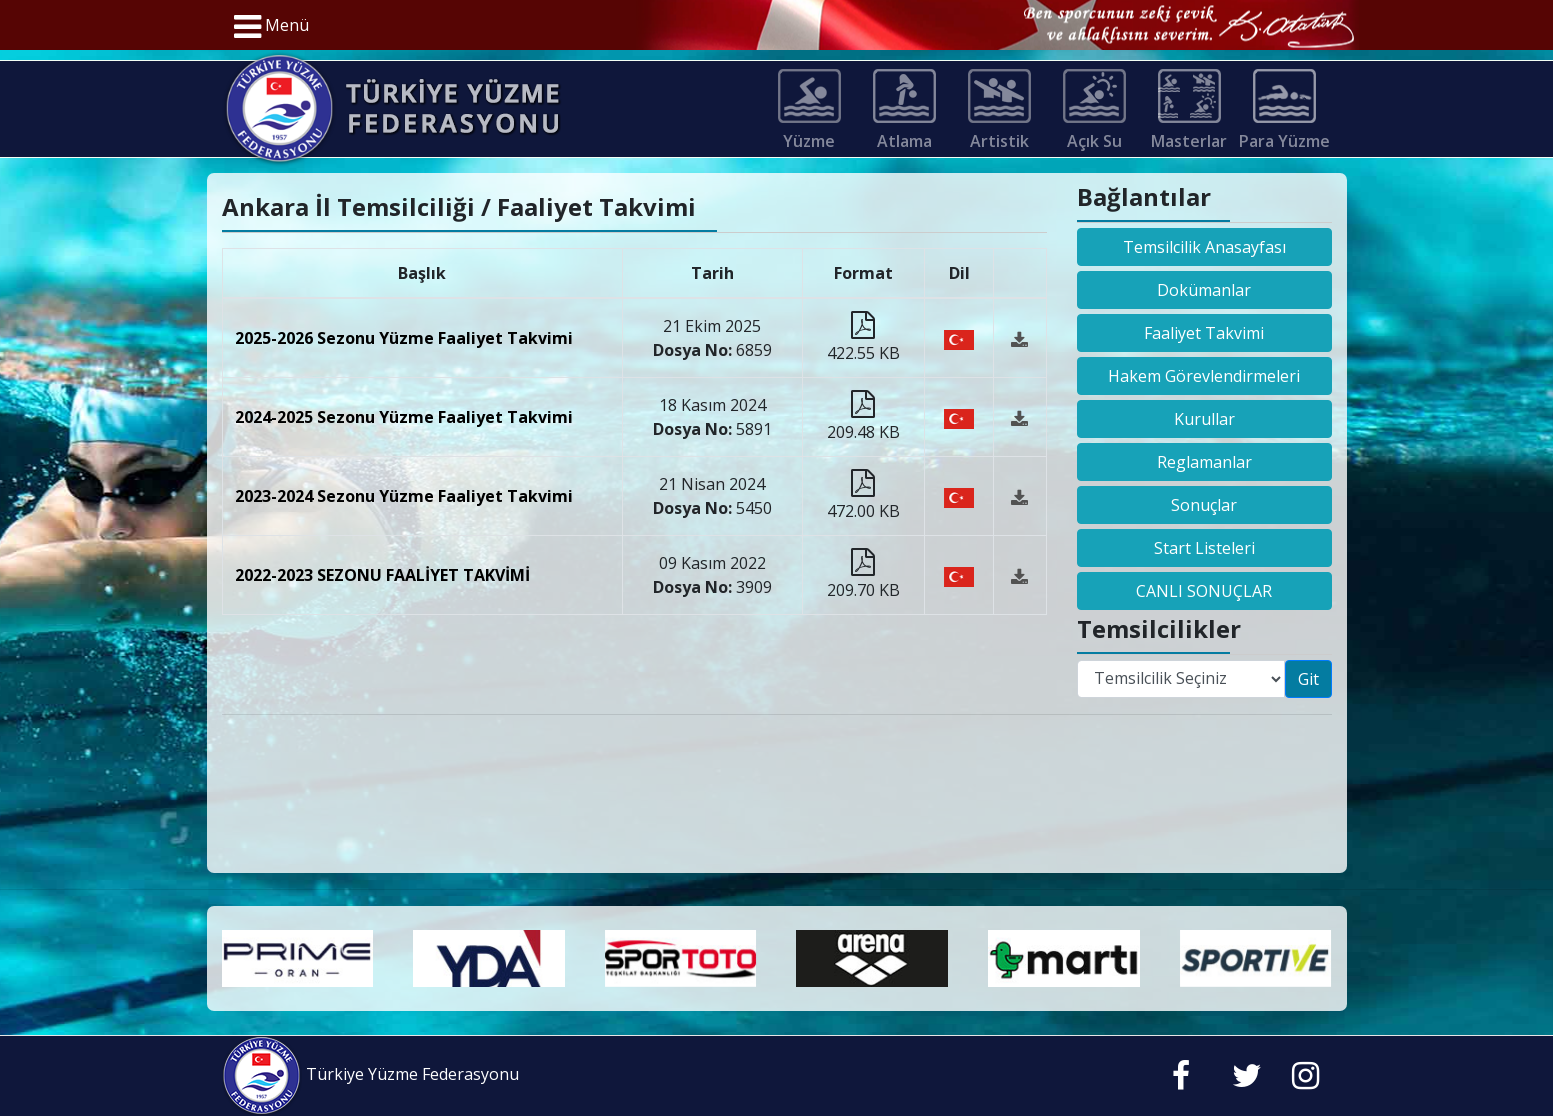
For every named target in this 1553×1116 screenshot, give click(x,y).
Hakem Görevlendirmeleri (1204, 376)
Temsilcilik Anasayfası (1204, 247)
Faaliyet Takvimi (1204, 333)
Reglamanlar (1204, 462)
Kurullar (1204, 419)
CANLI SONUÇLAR (1204, 591)
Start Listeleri (1204, 548)
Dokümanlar (1204, 290)
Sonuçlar (1204, 505)
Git (1308, 679)
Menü (271, 27)
